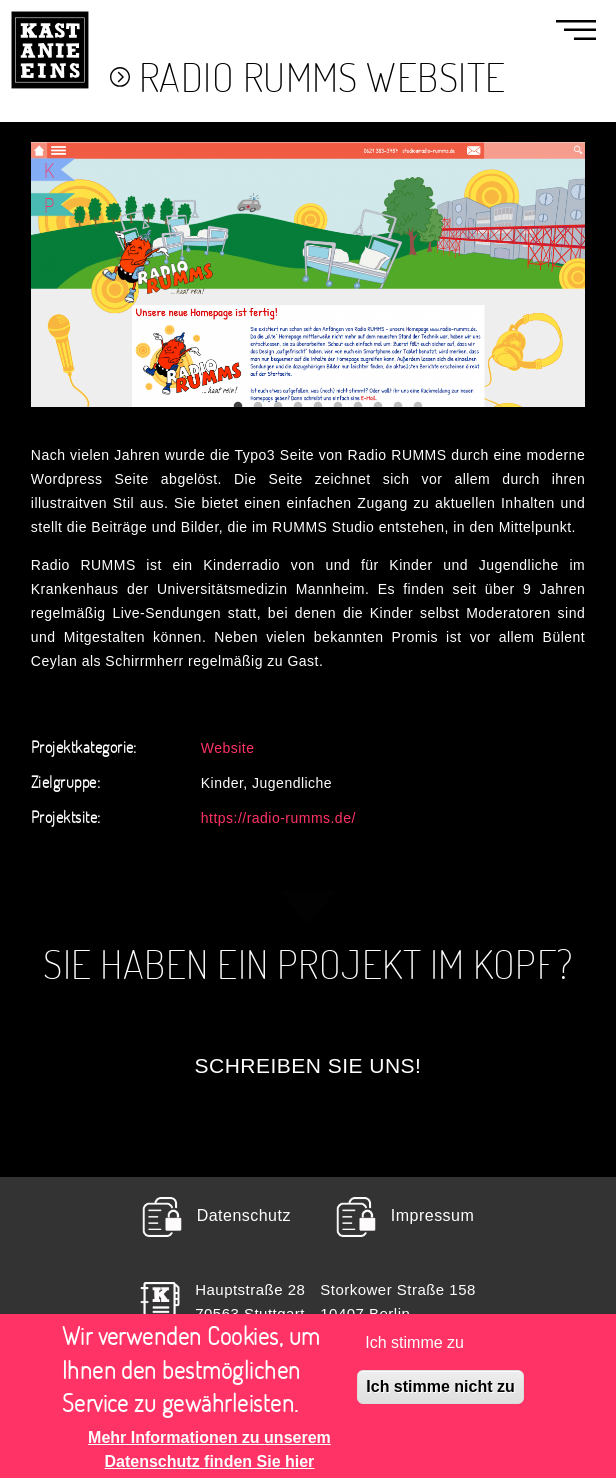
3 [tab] (278, 407)
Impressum (432, 1215)
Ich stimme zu (414, 1354)
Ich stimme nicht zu (440, 1398)
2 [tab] (258, 407)
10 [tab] (418, 407)
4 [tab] (298, 407)
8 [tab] (378, 407)
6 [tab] (338, 407)
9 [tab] (398, 407)
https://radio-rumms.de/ (278, 817)
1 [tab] (238, 407)
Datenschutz (244, 1215)
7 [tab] (358, 407)
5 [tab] (318, 407)
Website (228, 747)
